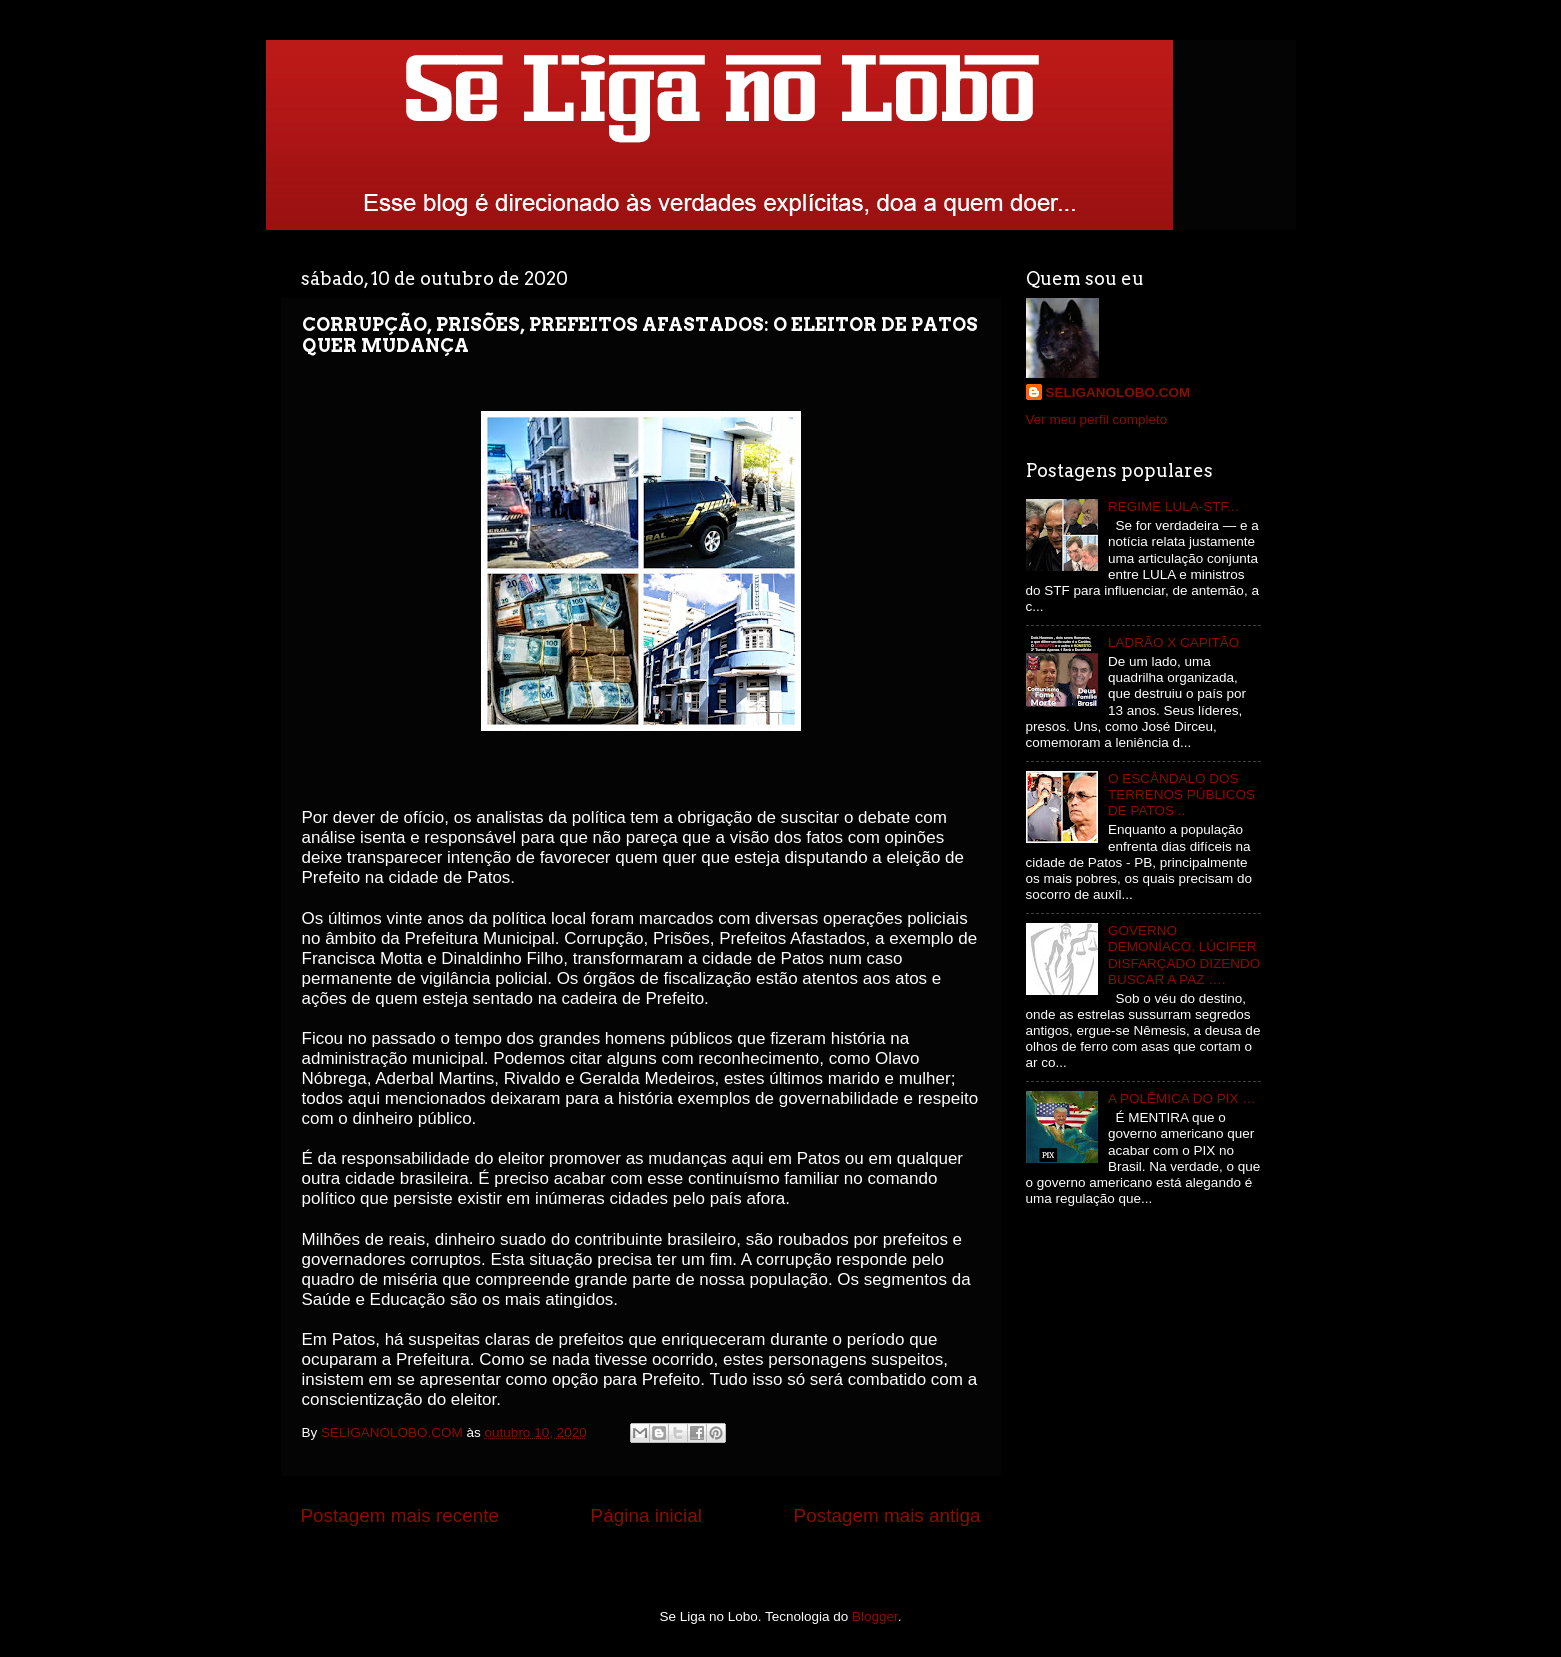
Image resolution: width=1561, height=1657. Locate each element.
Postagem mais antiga (887, 1515)
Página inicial (646, 1515)
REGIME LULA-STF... (1173, 506)
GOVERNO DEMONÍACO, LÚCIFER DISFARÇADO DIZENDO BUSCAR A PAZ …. (1184, 955)
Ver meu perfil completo (1097, 419)
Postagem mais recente (400, 1515)
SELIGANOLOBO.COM (1118, 392)
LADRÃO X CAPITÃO (1173, 642)
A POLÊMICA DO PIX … (1182, 1098)
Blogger (875, 1616)
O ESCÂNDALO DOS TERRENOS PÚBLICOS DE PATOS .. (1181, 794)
